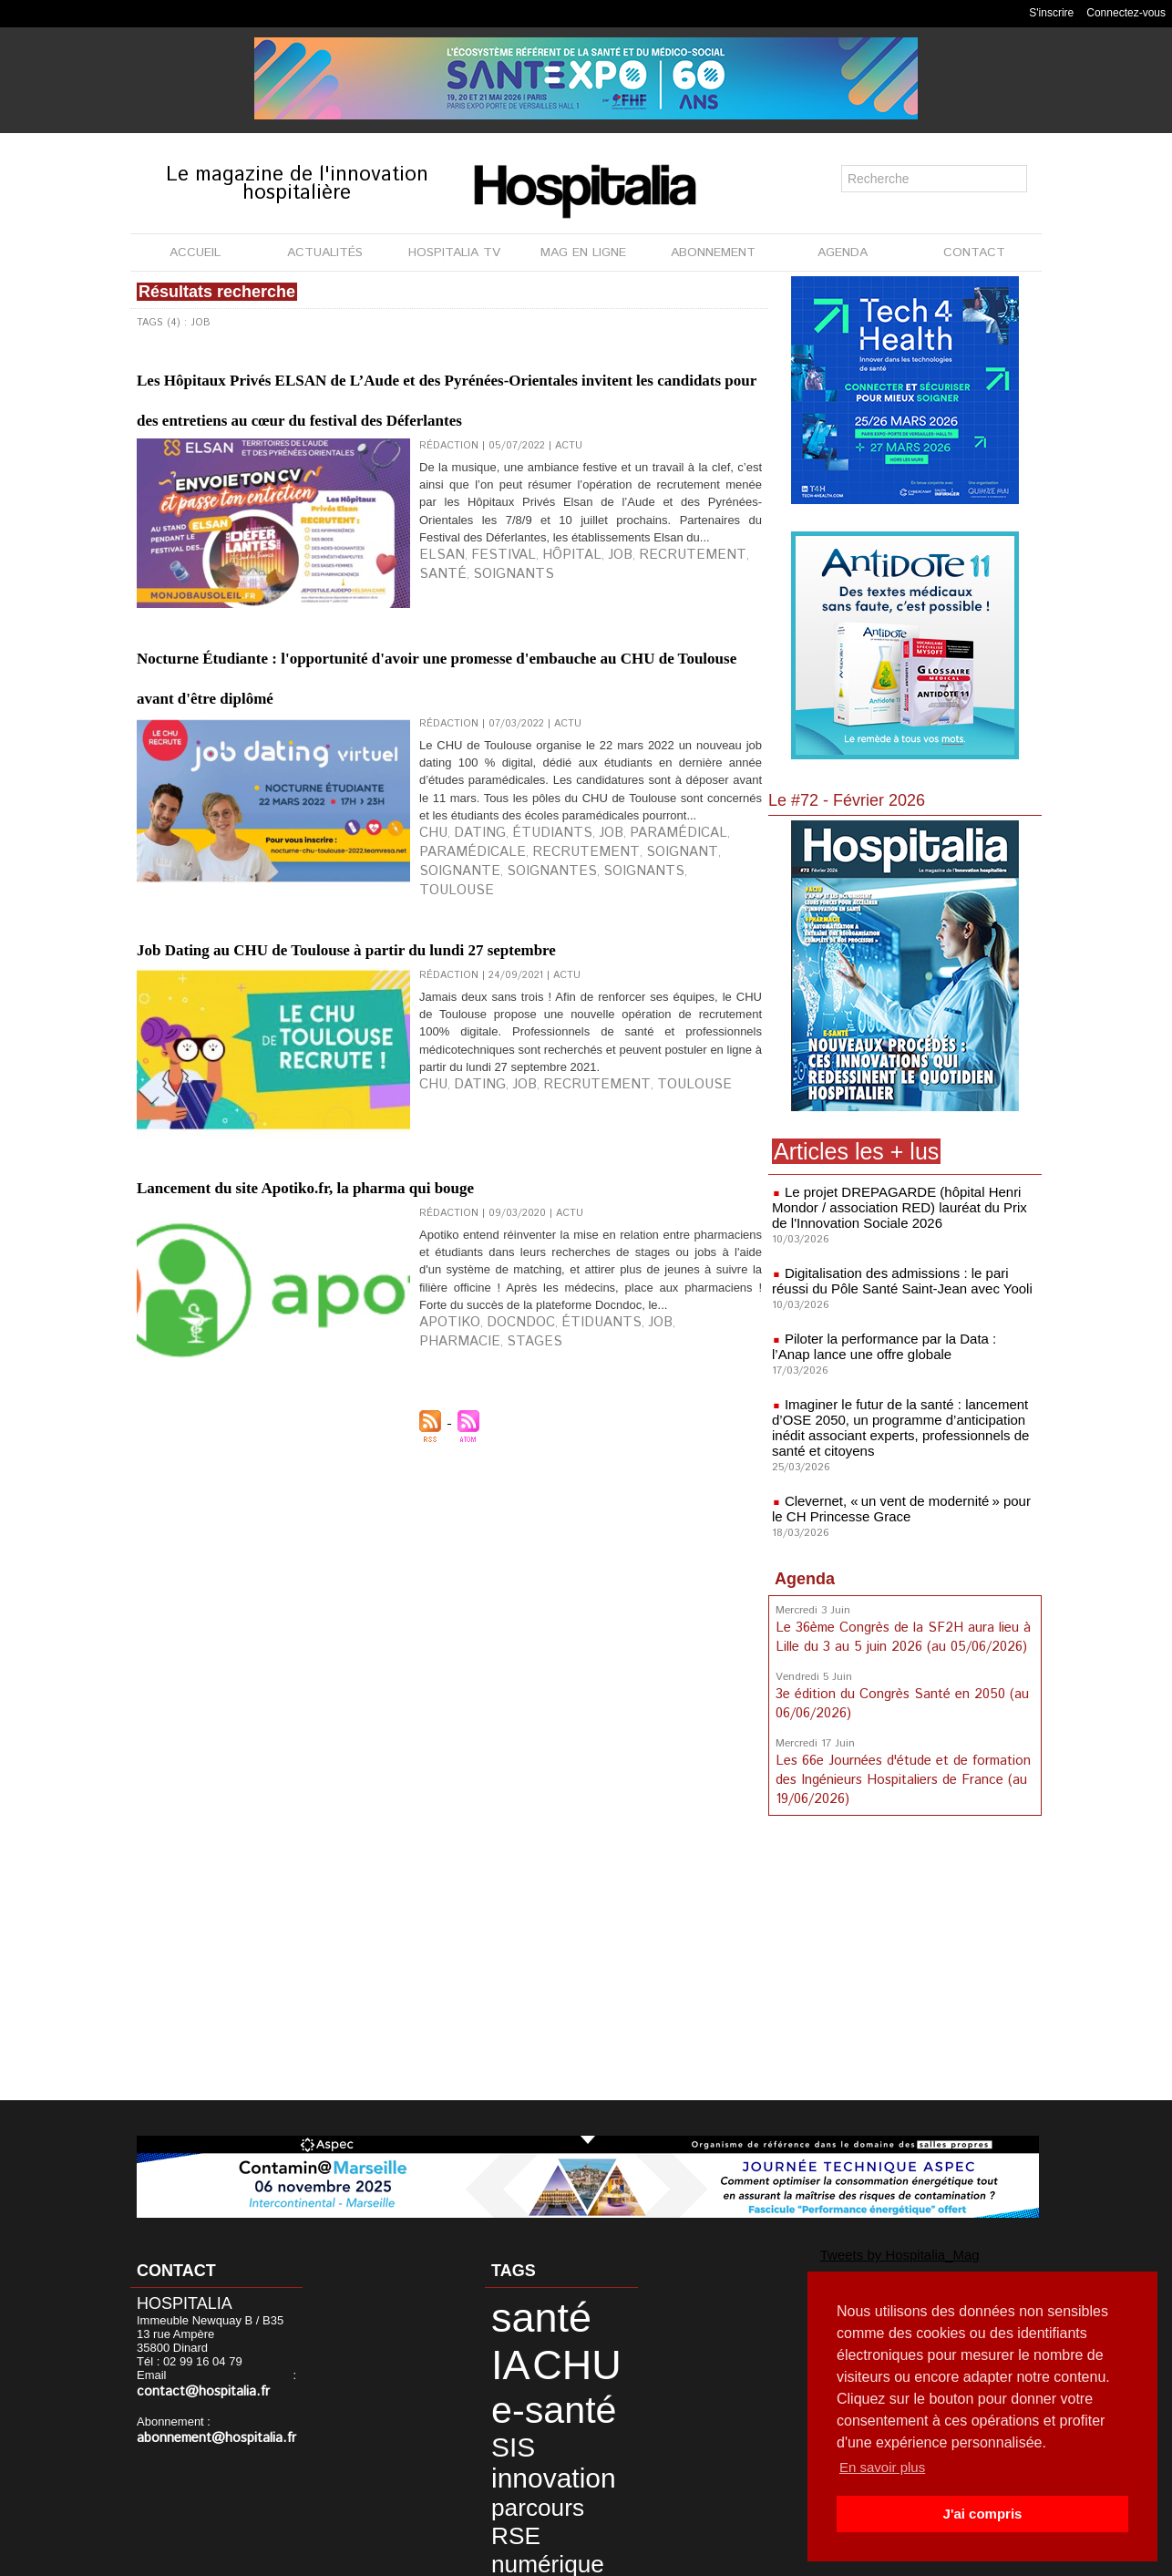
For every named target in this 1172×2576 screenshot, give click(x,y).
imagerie (514, 2452)
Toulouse (164, 1014)
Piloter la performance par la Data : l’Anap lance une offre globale (897, 1340)
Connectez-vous (1126, 12)
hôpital (530, 650)
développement (534, 2468)
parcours (519, 2415)
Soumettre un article (681, 2557)
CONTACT (974, 252)
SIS (566, 2373)
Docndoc (497, 1540)
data (580, 2435)
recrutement (621, 650)
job (568, 650)
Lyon (593, 2499)
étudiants (519, 985)
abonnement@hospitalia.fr (207, 2421)
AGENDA (842, 252)
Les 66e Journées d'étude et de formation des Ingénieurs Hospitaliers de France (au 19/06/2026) (900, 1763)
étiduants (558, 1540)
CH (552, 2452)
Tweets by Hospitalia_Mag (860, 2252)
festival (479, 650)
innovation (529, 2395)
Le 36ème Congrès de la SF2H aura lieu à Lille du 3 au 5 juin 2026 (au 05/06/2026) (899, 1624)
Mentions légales (482, 2557)
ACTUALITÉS (325, 252)
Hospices (516, 2499)
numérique (525, 2435)
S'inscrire (1051, 12)
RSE (568, 2415)
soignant (525, 1000)
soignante (587, 1000)
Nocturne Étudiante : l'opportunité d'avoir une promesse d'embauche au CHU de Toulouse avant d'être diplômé (424, 772)
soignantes (656, 1000)
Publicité (578, 2557)
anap (561, 2499)
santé (681, 650)
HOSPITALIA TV (454, 252)
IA (569, 2309)
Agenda (805, 1567)
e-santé (529, 2356)
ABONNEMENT (713, 252)
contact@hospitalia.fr (234, 2376)
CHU (430, 985)
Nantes (509, 2514)
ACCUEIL (195, 252)
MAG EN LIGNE (583, 252)
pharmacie (649, 1540)
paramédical (616, 985)
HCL (549, 2483)
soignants (448, 664)
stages (705, 1540)
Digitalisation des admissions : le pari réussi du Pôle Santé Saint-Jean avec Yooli (902, 1277)
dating (466, 985)
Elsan (435, 650)
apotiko (442, 1540)
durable (510, 2483)
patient (553, 2514)
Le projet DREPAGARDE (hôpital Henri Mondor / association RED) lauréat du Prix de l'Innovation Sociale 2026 (900, 1206)
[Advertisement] (905, 1952)
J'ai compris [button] (982, 2514)
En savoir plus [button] (885, 2467)
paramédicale (696, 985)
